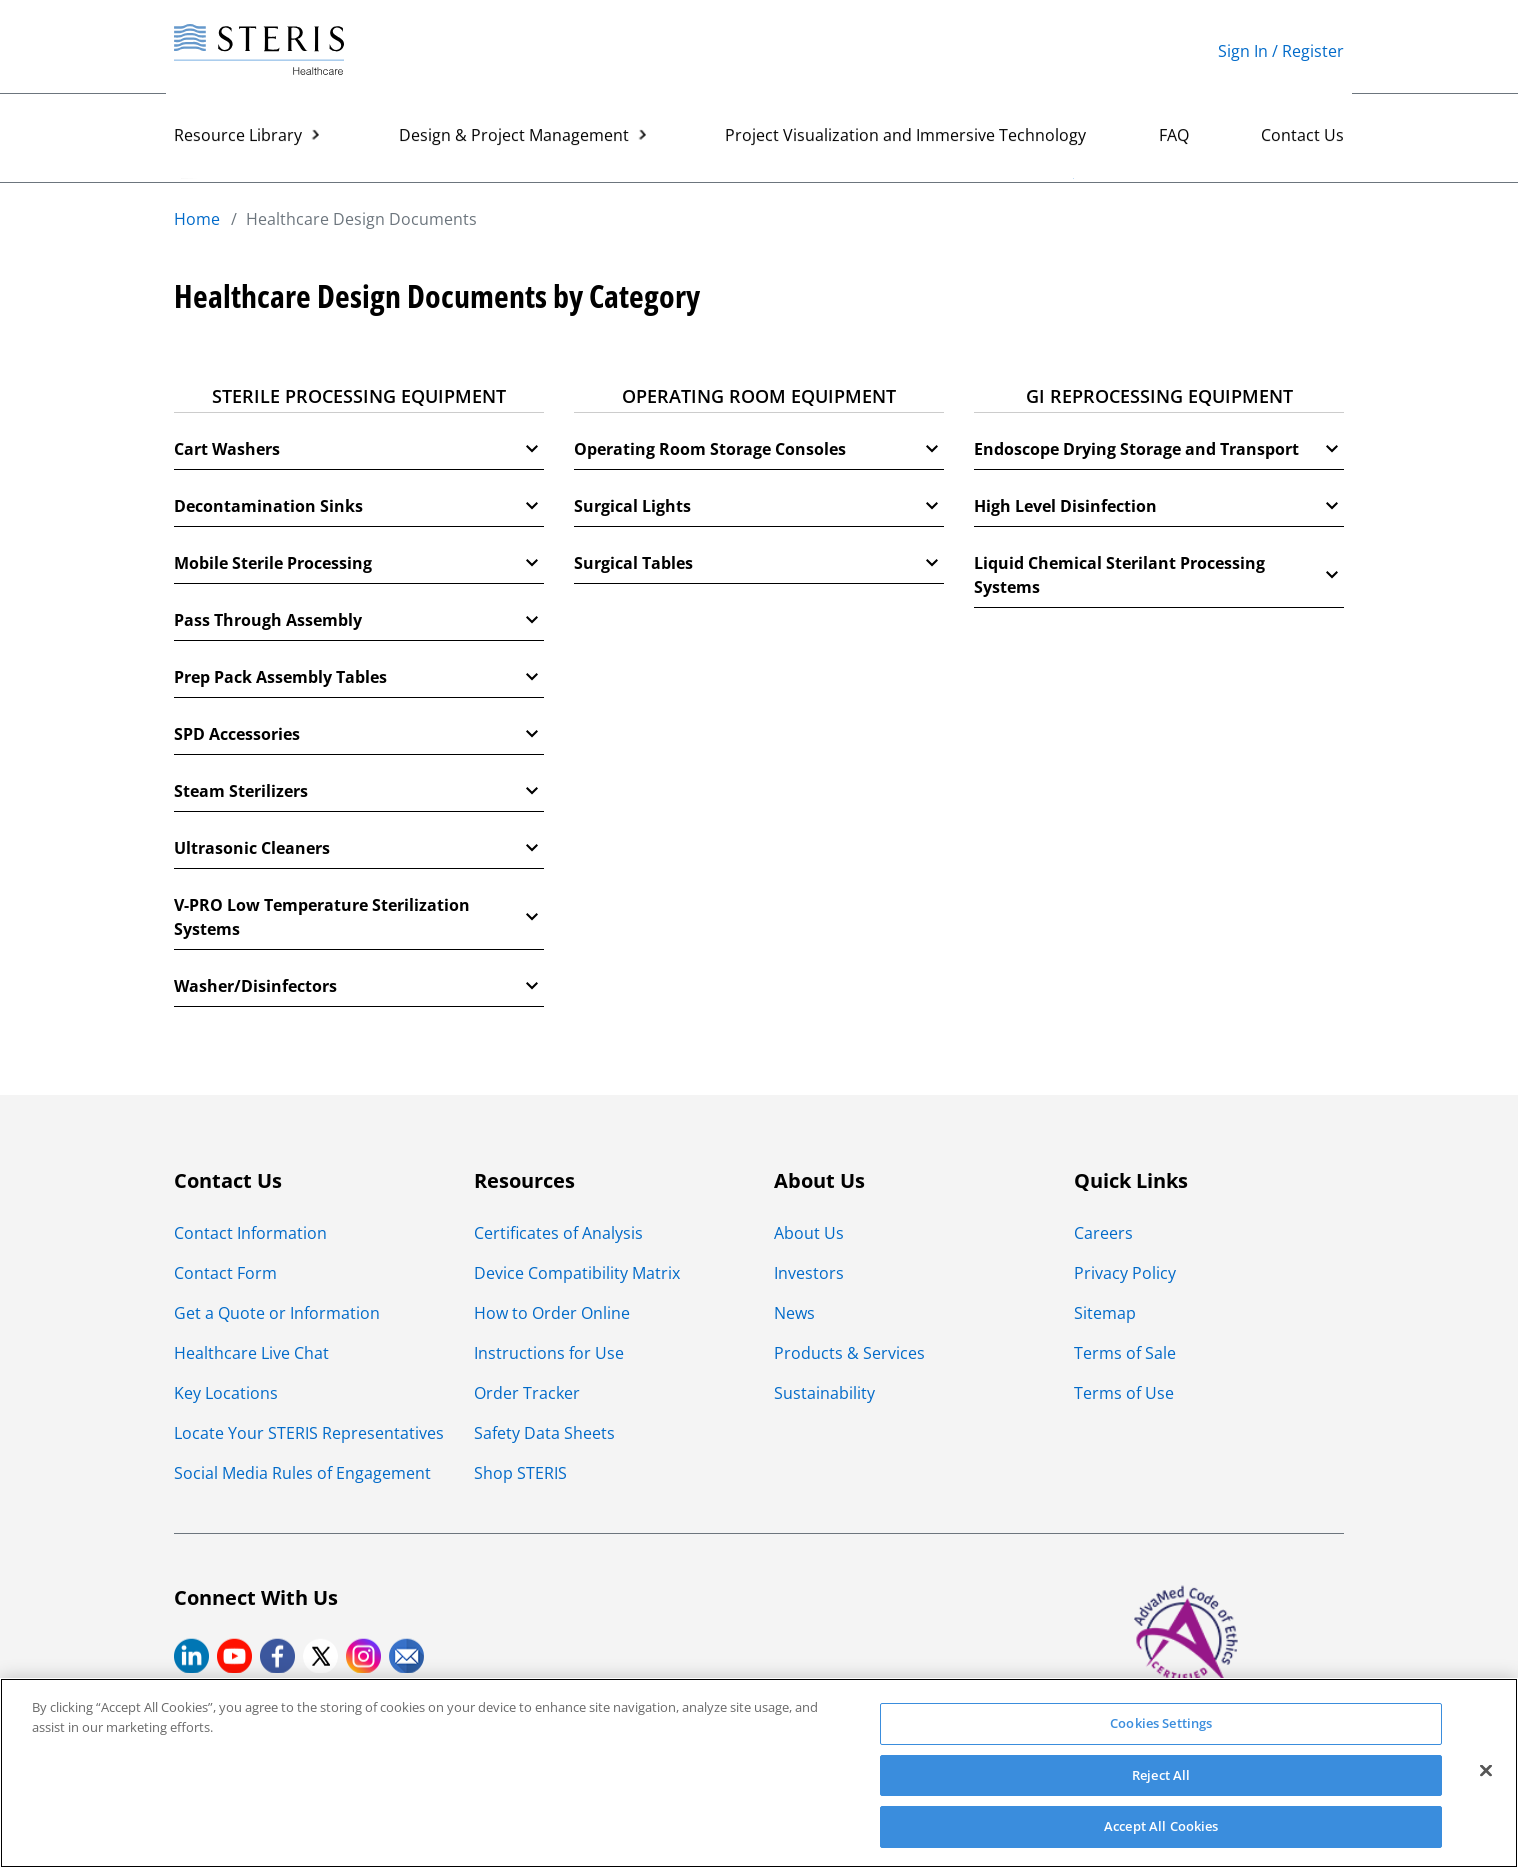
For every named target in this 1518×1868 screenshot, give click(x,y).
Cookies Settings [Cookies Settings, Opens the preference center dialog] (1161, 1723)
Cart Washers (359, 449)
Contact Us (1302, 138)
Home (197, 219)
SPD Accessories (359, 734)
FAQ (1174, 138)
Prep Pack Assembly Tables (359, 677)
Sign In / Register (1281, 51)
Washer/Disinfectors (359, 986)
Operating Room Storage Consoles (759, 449)
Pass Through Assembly (359, 620)
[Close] (1486, 1771)
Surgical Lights (759, 506)
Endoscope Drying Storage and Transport (1159, 449)
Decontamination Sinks (359, 506)
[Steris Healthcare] (259, 50)
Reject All (1161, 1775)
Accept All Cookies (1161, 1826)
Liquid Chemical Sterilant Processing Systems (1159, 575)
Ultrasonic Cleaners (359, 848)
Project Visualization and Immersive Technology (905, 138)
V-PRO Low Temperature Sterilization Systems (359, 917)
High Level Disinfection (1159, 506)
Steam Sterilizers (359, 791)
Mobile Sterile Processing (359, 563)
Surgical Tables (759, 563)
